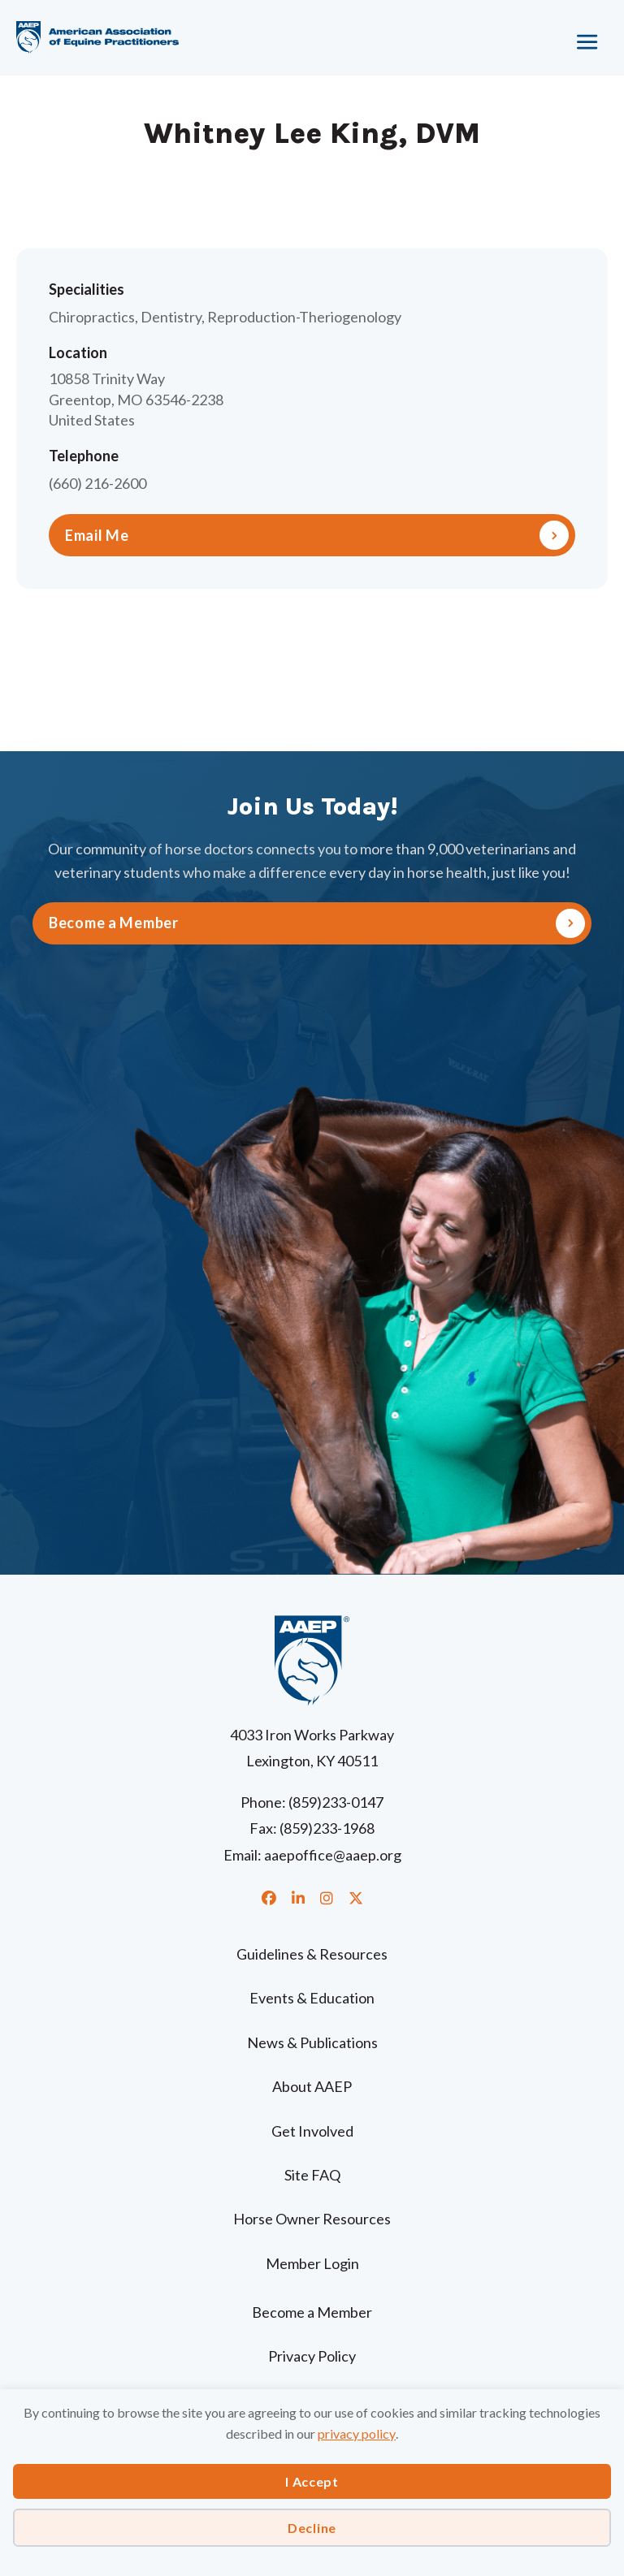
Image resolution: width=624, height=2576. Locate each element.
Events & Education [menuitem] (312, 1998)
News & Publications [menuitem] (312, 2042)
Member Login (312, 2263)
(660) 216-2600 (97, 483)
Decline (312, 2527)
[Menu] (530, 36)
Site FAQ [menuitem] (312, 2175)
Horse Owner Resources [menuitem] (312, 2219)
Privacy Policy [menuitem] (312, 2356)
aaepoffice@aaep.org (332, 1855)
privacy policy (357, 2433)
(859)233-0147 (336, 1802)
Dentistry (171, 317)
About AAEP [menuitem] (312, 2086)
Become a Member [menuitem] (312, 2312)
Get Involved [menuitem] (312, 2131)
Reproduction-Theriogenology (304, 317)
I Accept (312, 2481)
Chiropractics (92, 317)
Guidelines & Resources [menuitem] (312, 1954)
